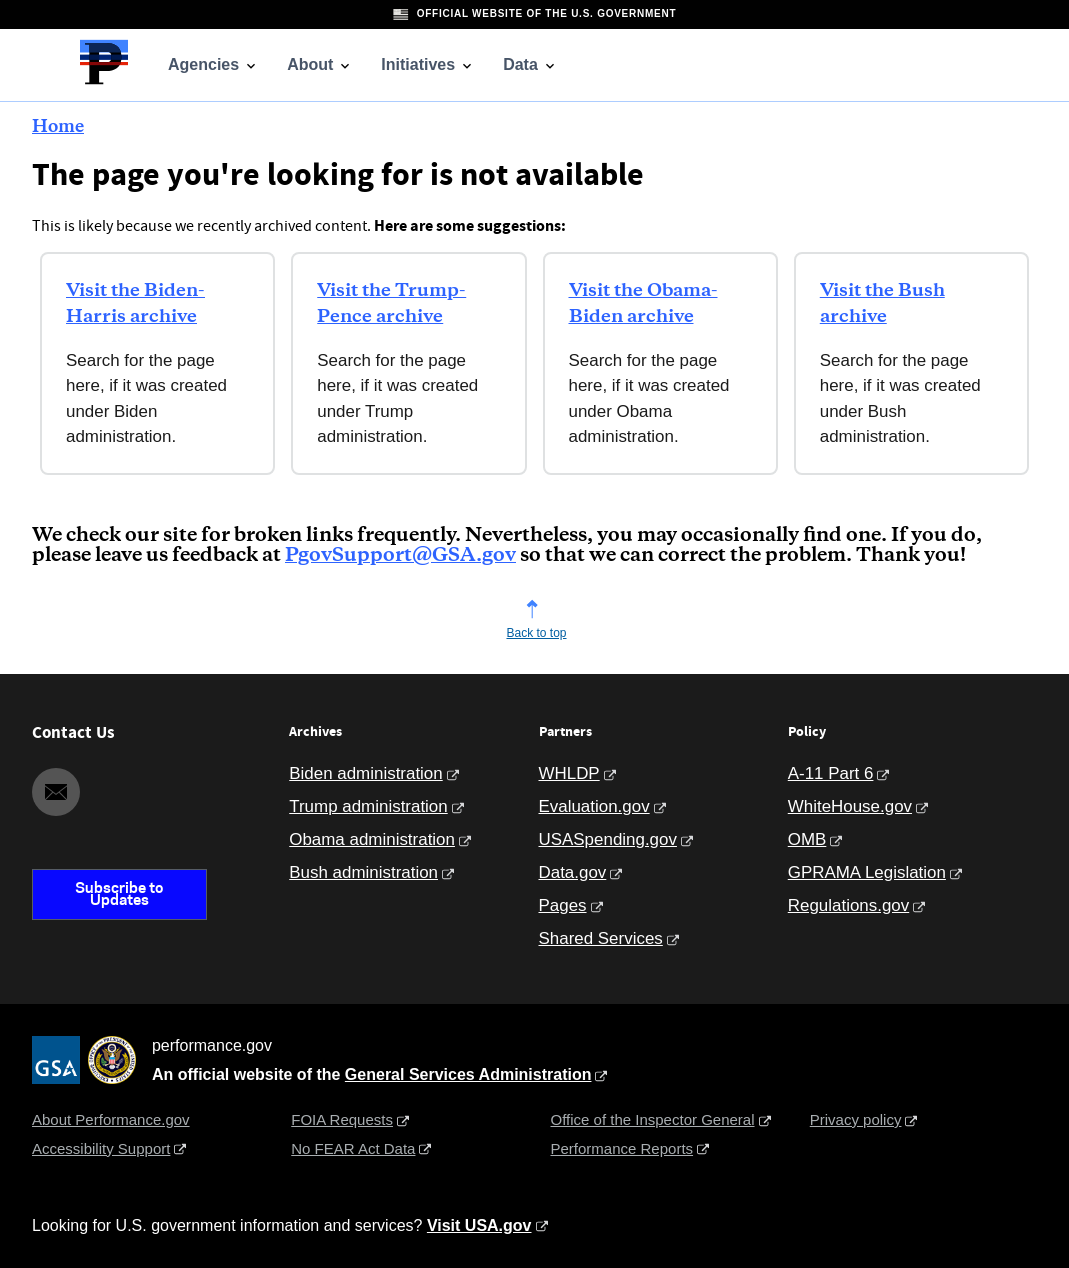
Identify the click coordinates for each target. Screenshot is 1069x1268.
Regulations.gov (848, 905)
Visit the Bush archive (882, 304)
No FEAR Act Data (353, 1148)
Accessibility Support (101, 1148)
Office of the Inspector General (653, 1119)
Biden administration (365, 773)
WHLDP (569, 773)
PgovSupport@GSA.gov (400, 555)
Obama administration (372, 839)
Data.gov (573, 872)
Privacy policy (856, 1119)
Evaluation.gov (594, 806)
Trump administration (368, 806)
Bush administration (363, 872)
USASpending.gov (608, 839)
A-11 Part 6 (831, 773)
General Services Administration (468, 1074)
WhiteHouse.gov (850, 806)
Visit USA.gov (479, 1225)
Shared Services (601, 938)
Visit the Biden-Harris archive (135, 304)
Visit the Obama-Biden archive (643, 304)
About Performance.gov (111, 1119)
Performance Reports (622, 1148)
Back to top (536, 633)
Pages (563, 905)
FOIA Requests (342, 1119)
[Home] (104, 81)
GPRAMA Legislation (867, 872)
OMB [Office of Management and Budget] (807, 839)
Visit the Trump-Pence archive (391, 304)
